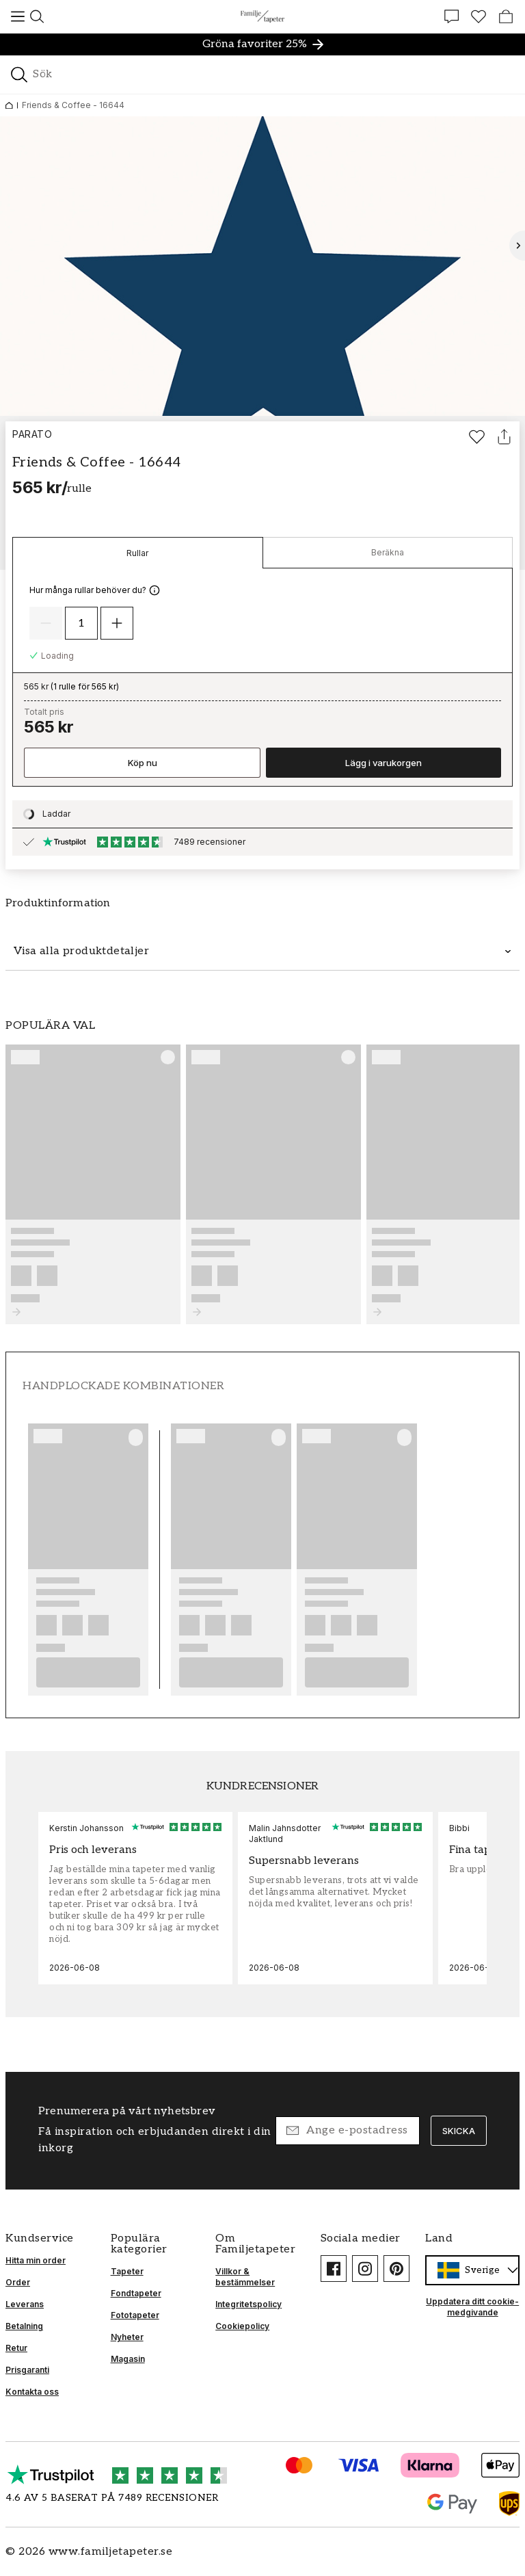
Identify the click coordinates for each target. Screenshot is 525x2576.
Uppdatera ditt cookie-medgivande (472, 2306)
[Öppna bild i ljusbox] (262, 266)
